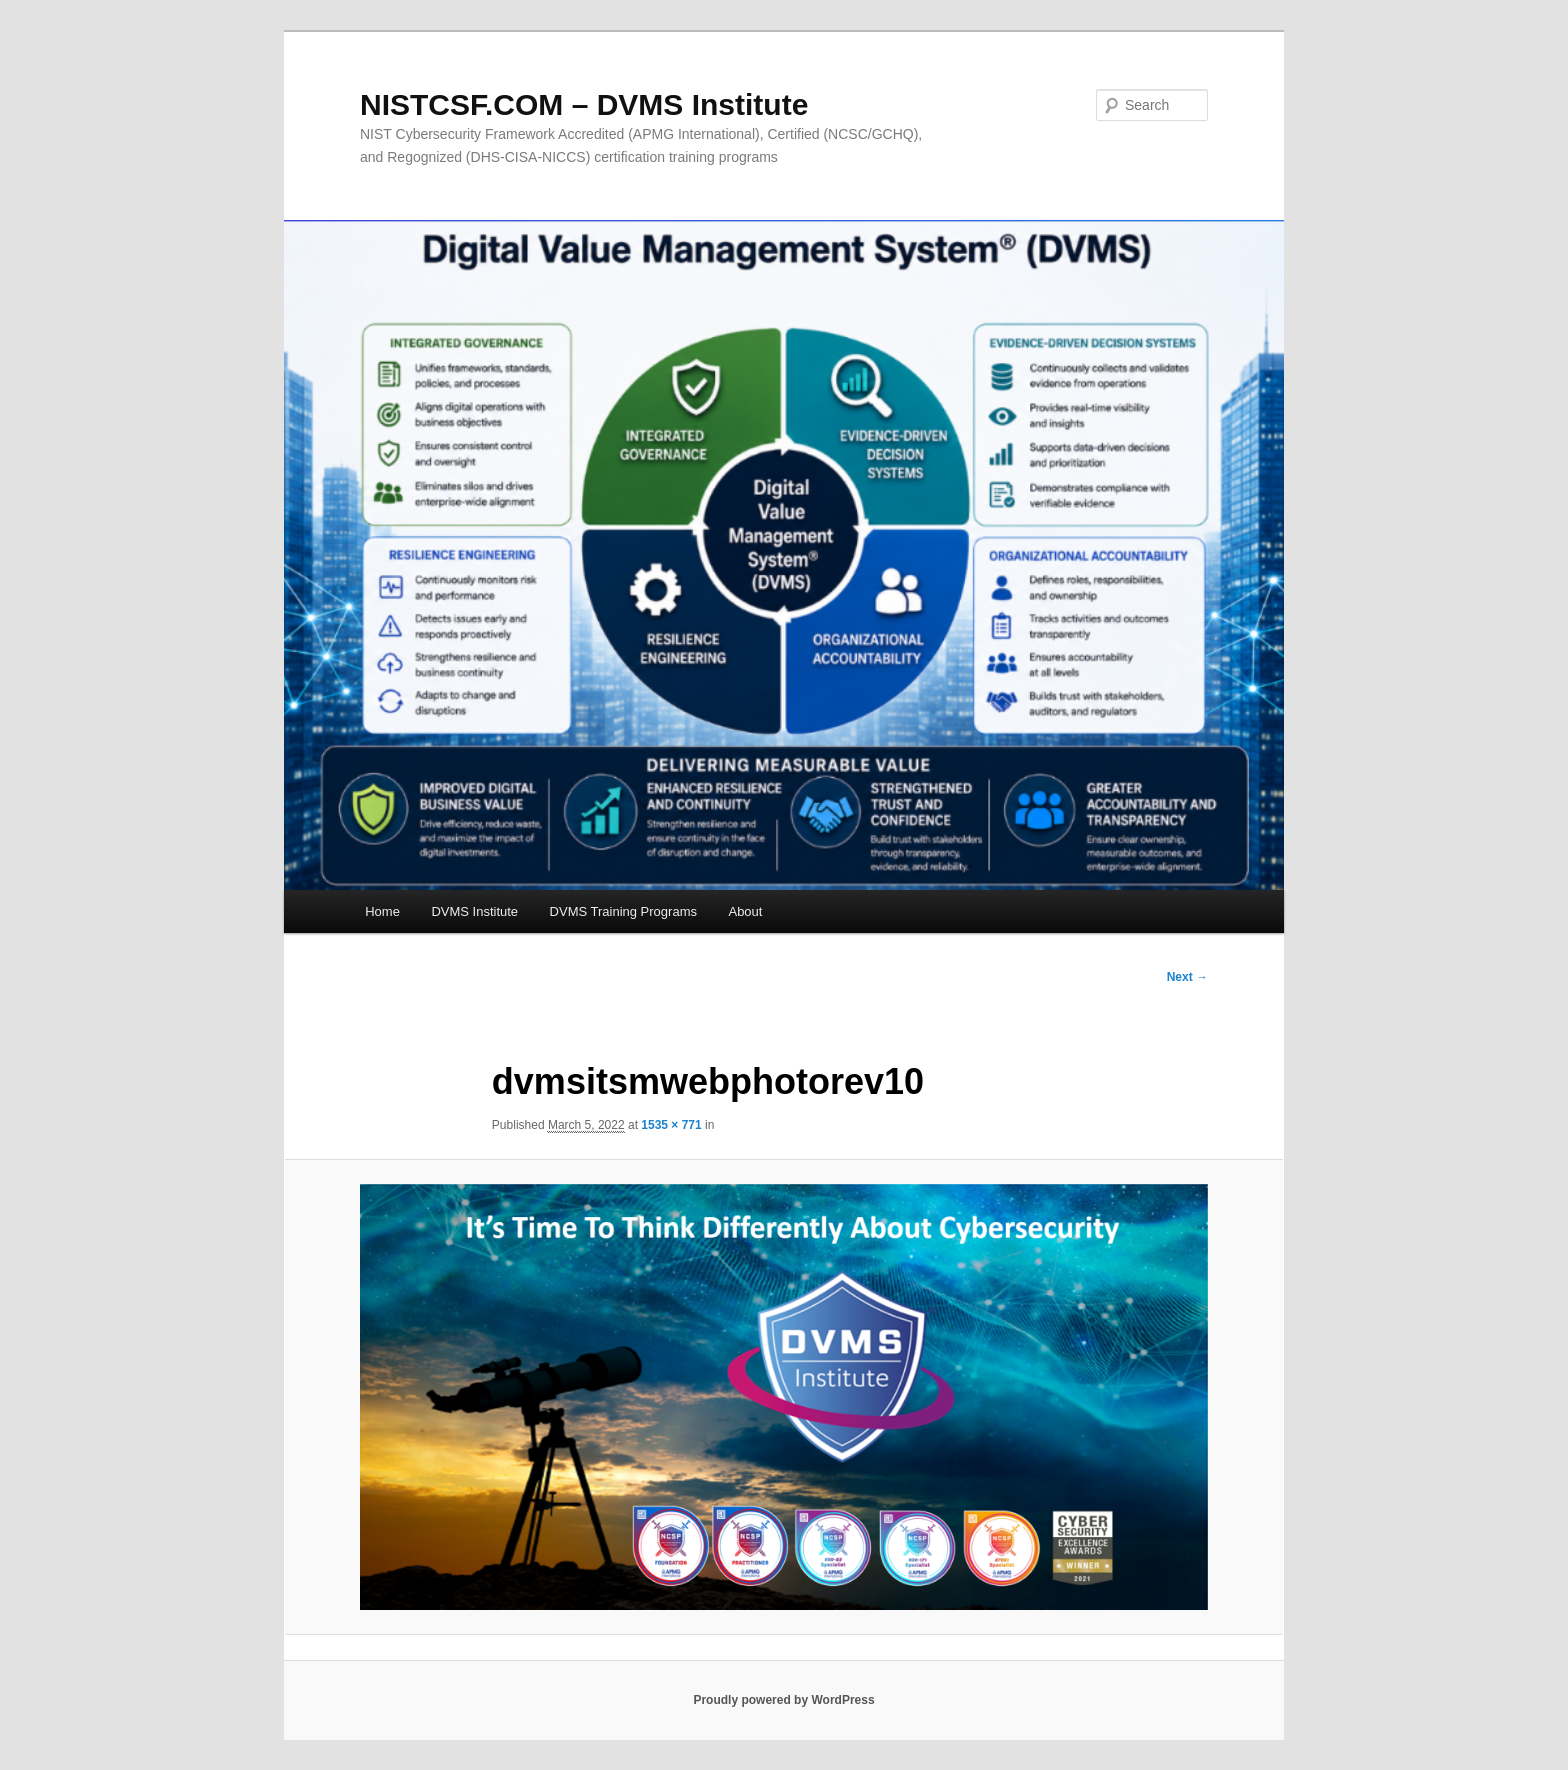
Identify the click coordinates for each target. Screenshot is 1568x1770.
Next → (1187, 977)
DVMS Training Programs (623, 911)
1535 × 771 (671, 1125)
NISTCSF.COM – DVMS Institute (584, 104)
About (745, 911)
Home (382, 911)
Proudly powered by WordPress (783, 1700)
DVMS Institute (474, 911)
